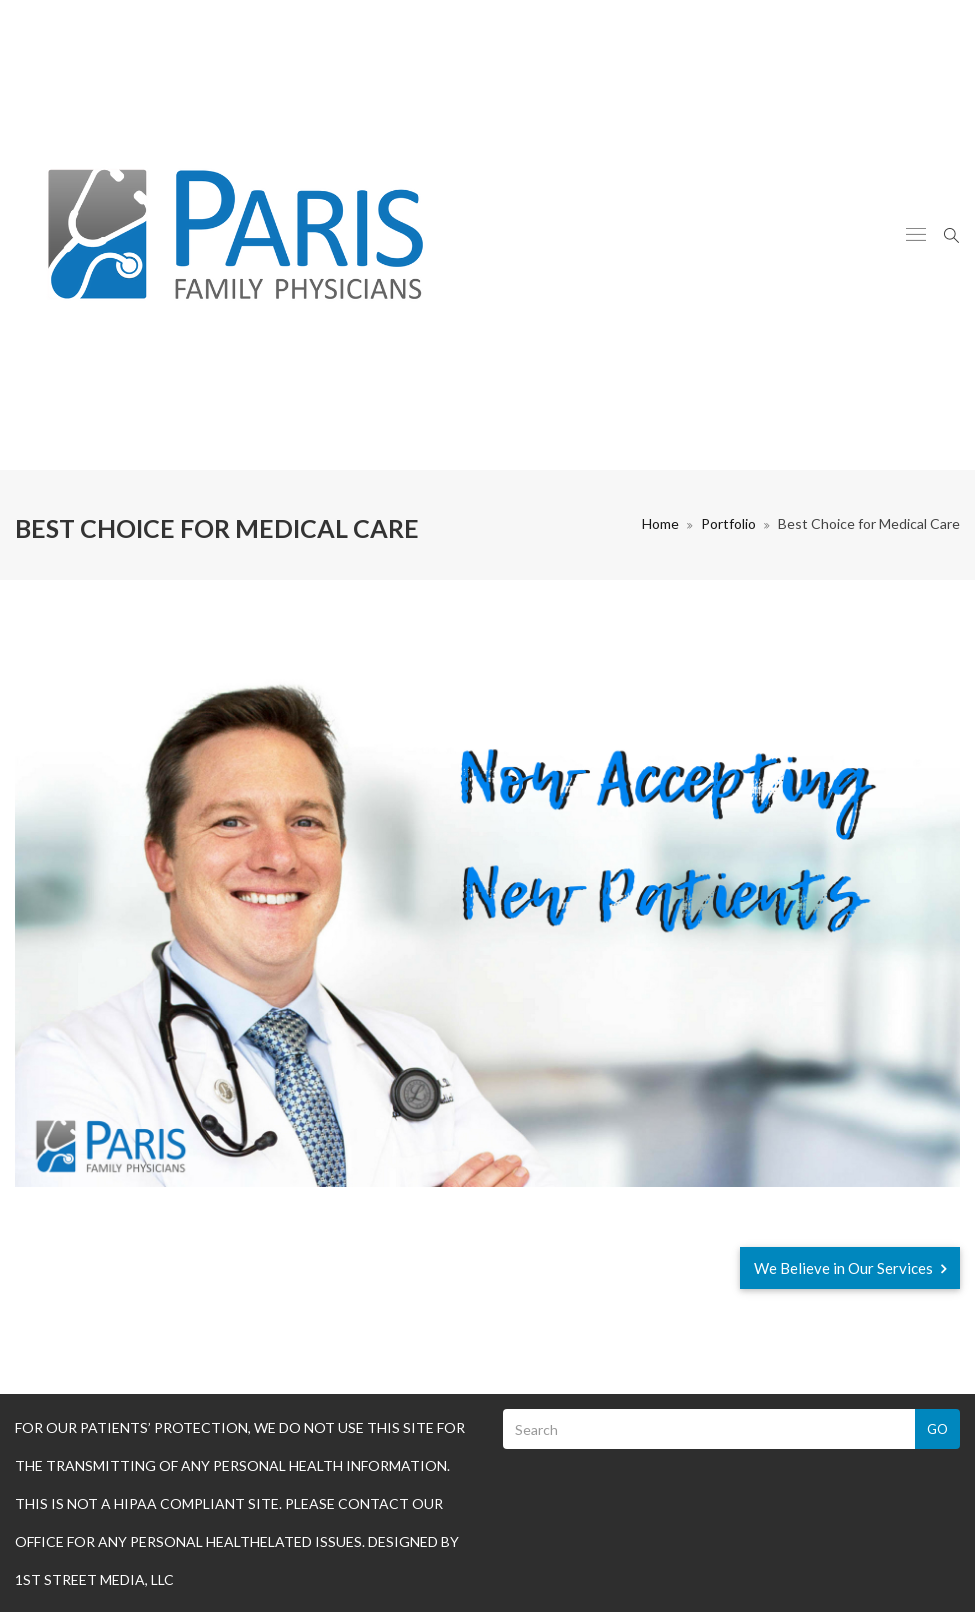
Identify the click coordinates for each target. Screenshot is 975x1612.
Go (937, 1429)
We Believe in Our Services (850, 1268)
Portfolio (728, 523)
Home (660, 523)
